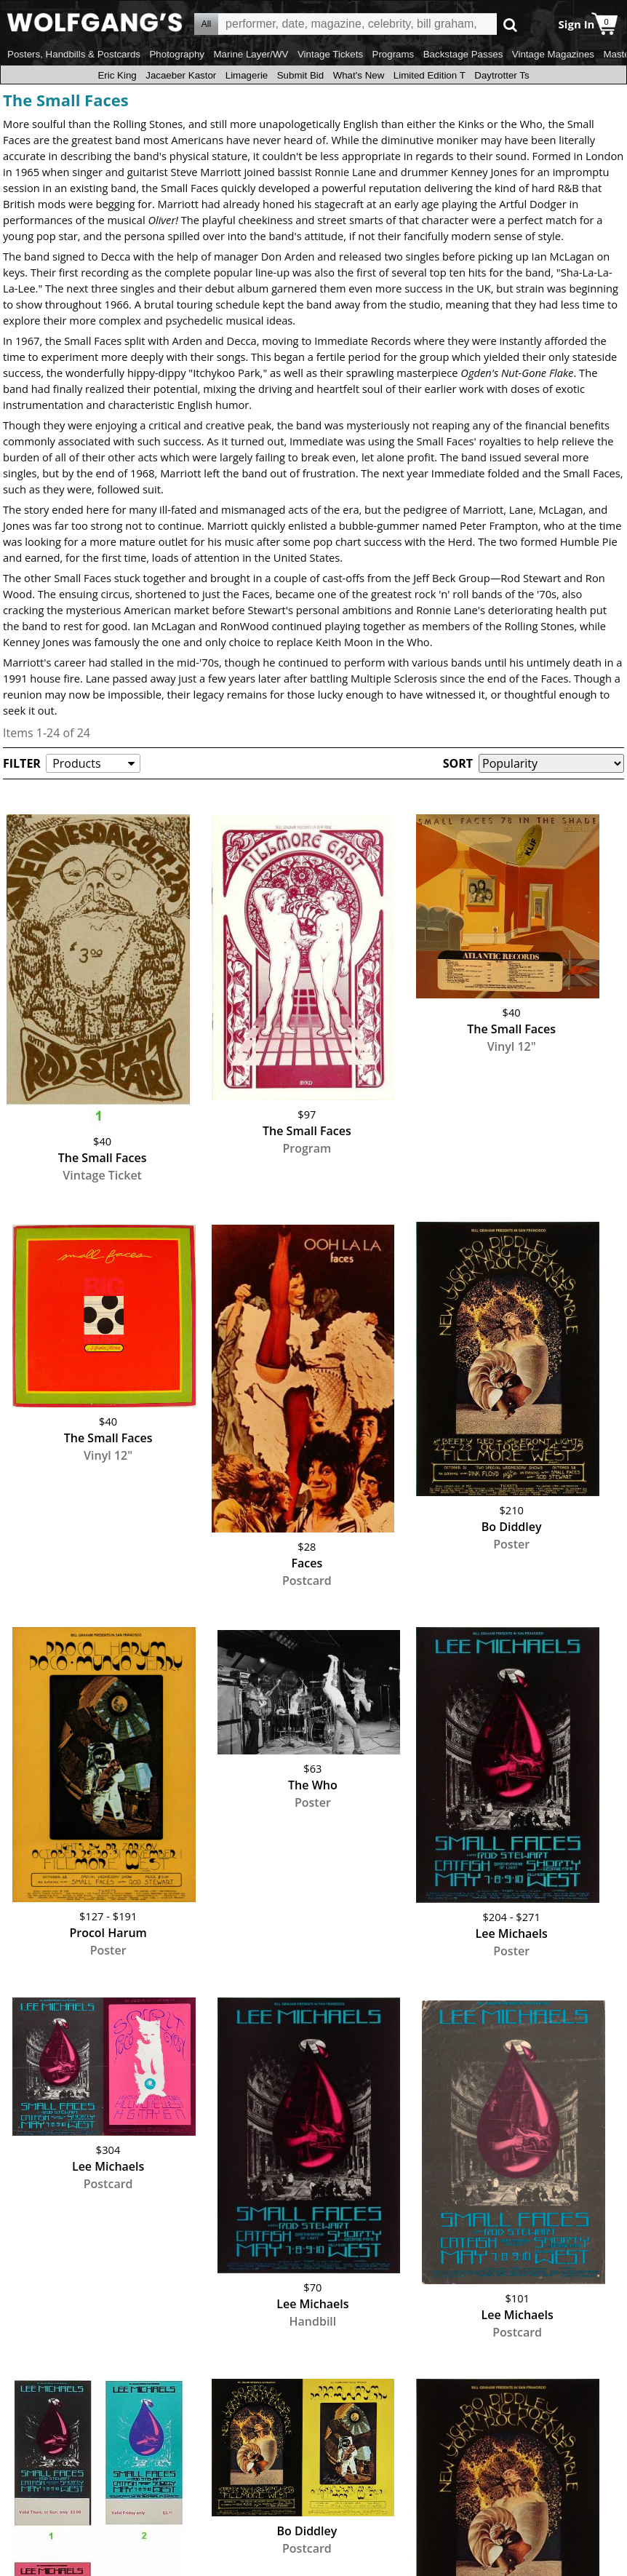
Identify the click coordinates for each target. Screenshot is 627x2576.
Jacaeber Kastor (180, 75)
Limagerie (246, 75)
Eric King (116, 75)
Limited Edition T (430, 75)
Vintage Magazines (553, 54)
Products (76, 763)
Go (510, 24)
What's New (359, 75)
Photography (176, 54)
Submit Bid (300, 75)
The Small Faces (66, 99)
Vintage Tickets (330, 54)
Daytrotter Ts (501, 75)
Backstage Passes (463, 54)
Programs (393, 54)
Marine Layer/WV (250, 54)
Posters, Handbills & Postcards (73, 54)
